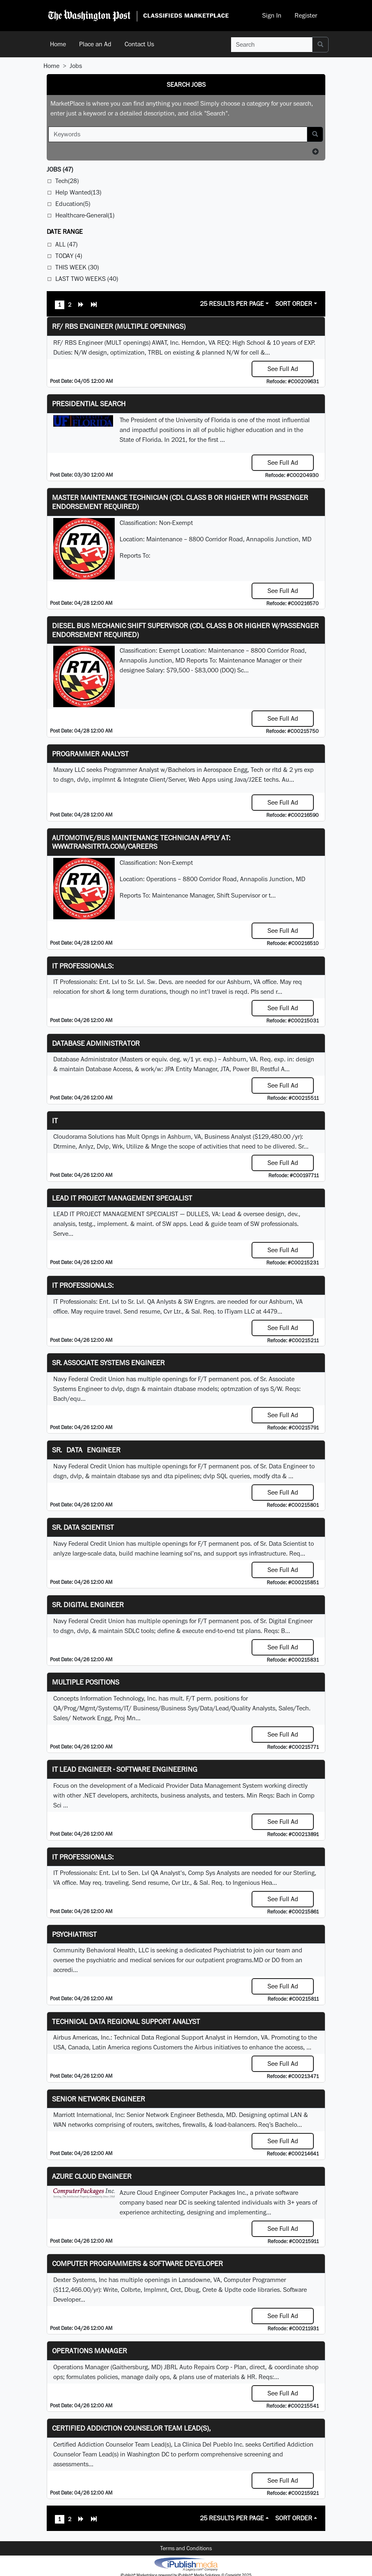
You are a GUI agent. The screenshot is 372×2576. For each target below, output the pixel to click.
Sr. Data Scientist (83, 1527)
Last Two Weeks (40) (86, 279)
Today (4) (68, 256)
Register (306, 15)
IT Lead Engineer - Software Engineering (124, 1769)
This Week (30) (77, 267)
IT (55, 1120)
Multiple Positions (85, 1682)
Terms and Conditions (186, 2548)
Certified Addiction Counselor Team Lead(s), (131, 2428)
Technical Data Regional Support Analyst (126, 2021)
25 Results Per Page (232, 304)
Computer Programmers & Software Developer (137, 2263)
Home (58, 44)
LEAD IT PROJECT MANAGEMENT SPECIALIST (122, 1198)
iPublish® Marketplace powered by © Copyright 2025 (186, 2564)
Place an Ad (95, 44)
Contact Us (139, 44)
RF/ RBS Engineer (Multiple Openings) (119, 326)
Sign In (271, 15)
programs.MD (244, 1960)
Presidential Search (89, 403)
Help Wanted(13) (78, 192)
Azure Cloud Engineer (92, 2176)
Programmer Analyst (90, 753)
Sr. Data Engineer (86, 1449)
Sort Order (293, 304)
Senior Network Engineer (98, 2098)
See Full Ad (283, 369)
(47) (60, 169)
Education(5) (72, 204)
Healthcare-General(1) (84, 215)
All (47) (66, 244)
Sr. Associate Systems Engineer (108, 1362)
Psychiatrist (74, 1934)
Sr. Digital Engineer (88, 1604)
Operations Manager (89, 2350)
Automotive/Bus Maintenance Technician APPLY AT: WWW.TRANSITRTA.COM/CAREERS (141, 842)
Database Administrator (96, 1043)
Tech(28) (67, 181)
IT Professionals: (82, 965)
